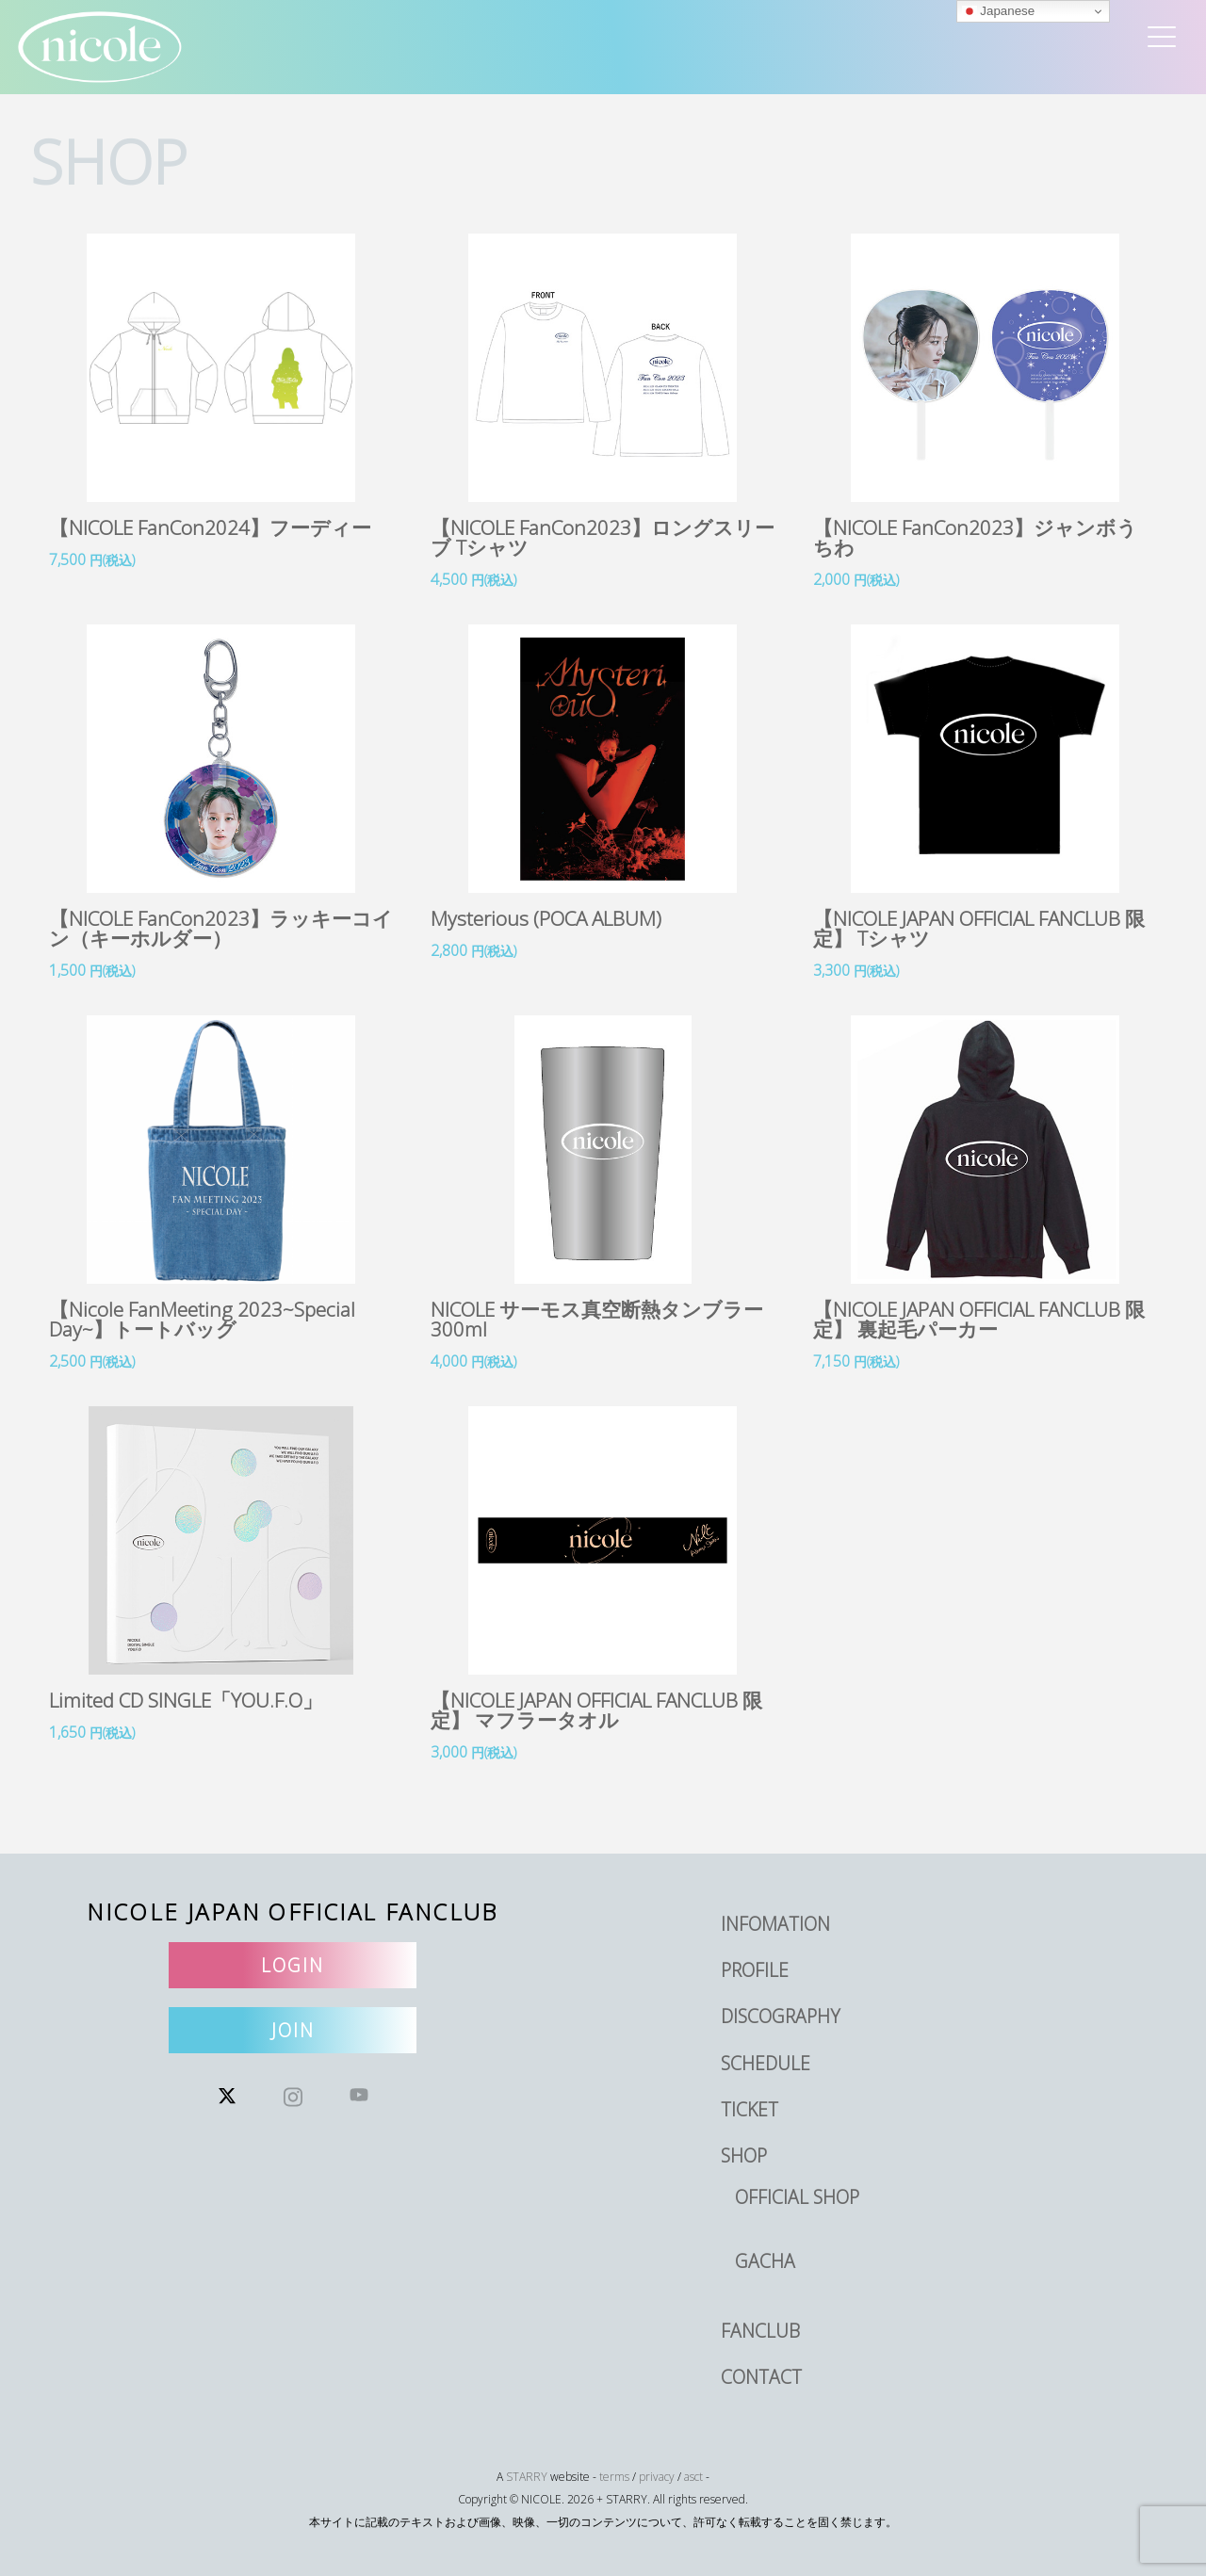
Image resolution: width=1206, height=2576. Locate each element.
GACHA (765, 2261)
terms (614, 2477)
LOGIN (292, 1965)
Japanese (998, 11)
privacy (657, 2477)
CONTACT (761, 2377)
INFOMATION (775, 1923)
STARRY (526, 2477)
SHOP (744, 2155)
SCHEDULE (765, 2063)
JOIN (293, 2030)
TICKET (749, 2109)
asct (693, 2477)
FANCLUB (760, 2330)
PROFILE (755, 1970)
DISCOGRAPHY (780, 2016)
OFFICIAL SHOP (797, 2197)
